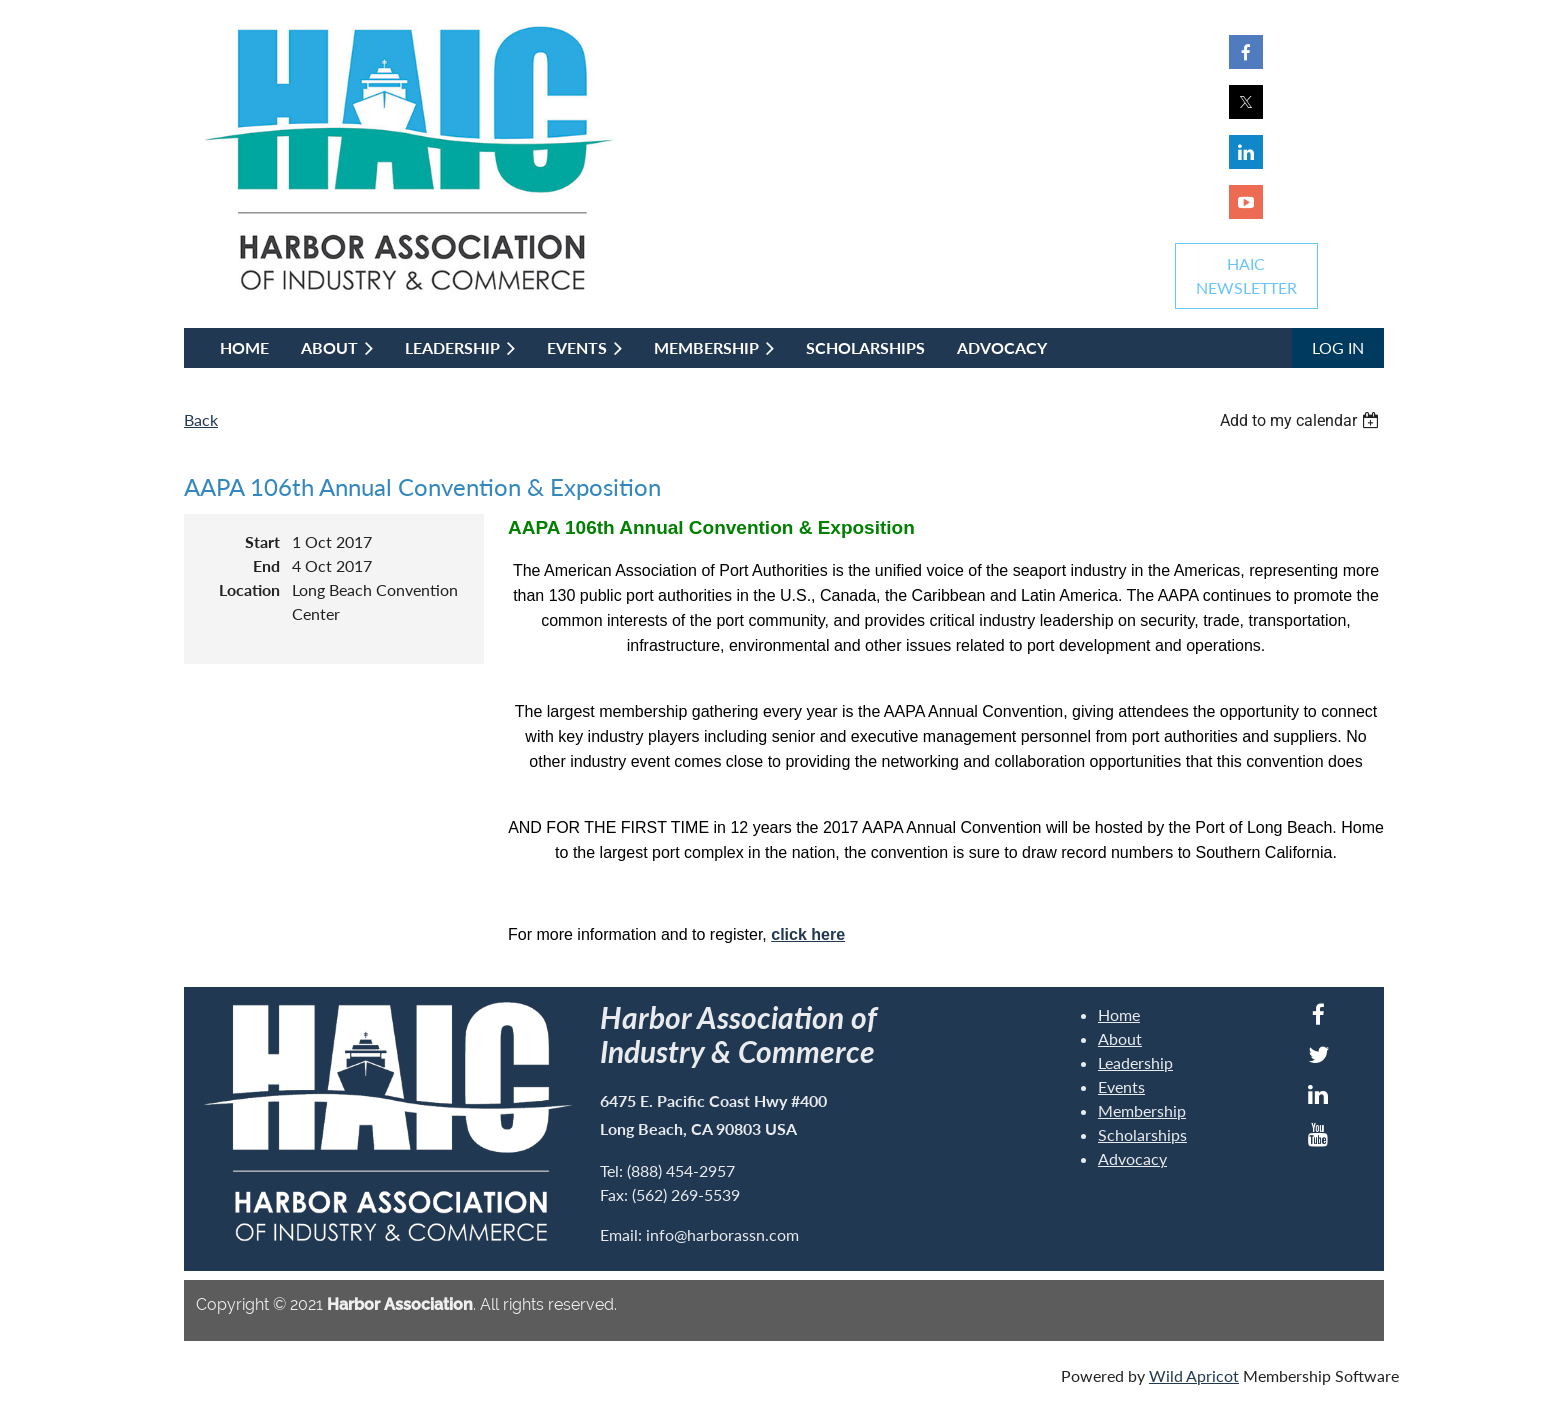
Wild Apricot (1194, 1375)
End (266, 565)
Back (201, 419)
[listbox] (1302, 420)
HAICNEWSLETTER (1246, 275)
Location (249, 589)
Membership (1142, 1110)
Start (262, 541)
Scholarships (1142, 1134)
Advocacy (1132, 1158)
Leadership (1135, 1062)
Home (1119, 1014)
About (1120, 1038)
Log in (1338, 347)
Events (1121, 1086)
